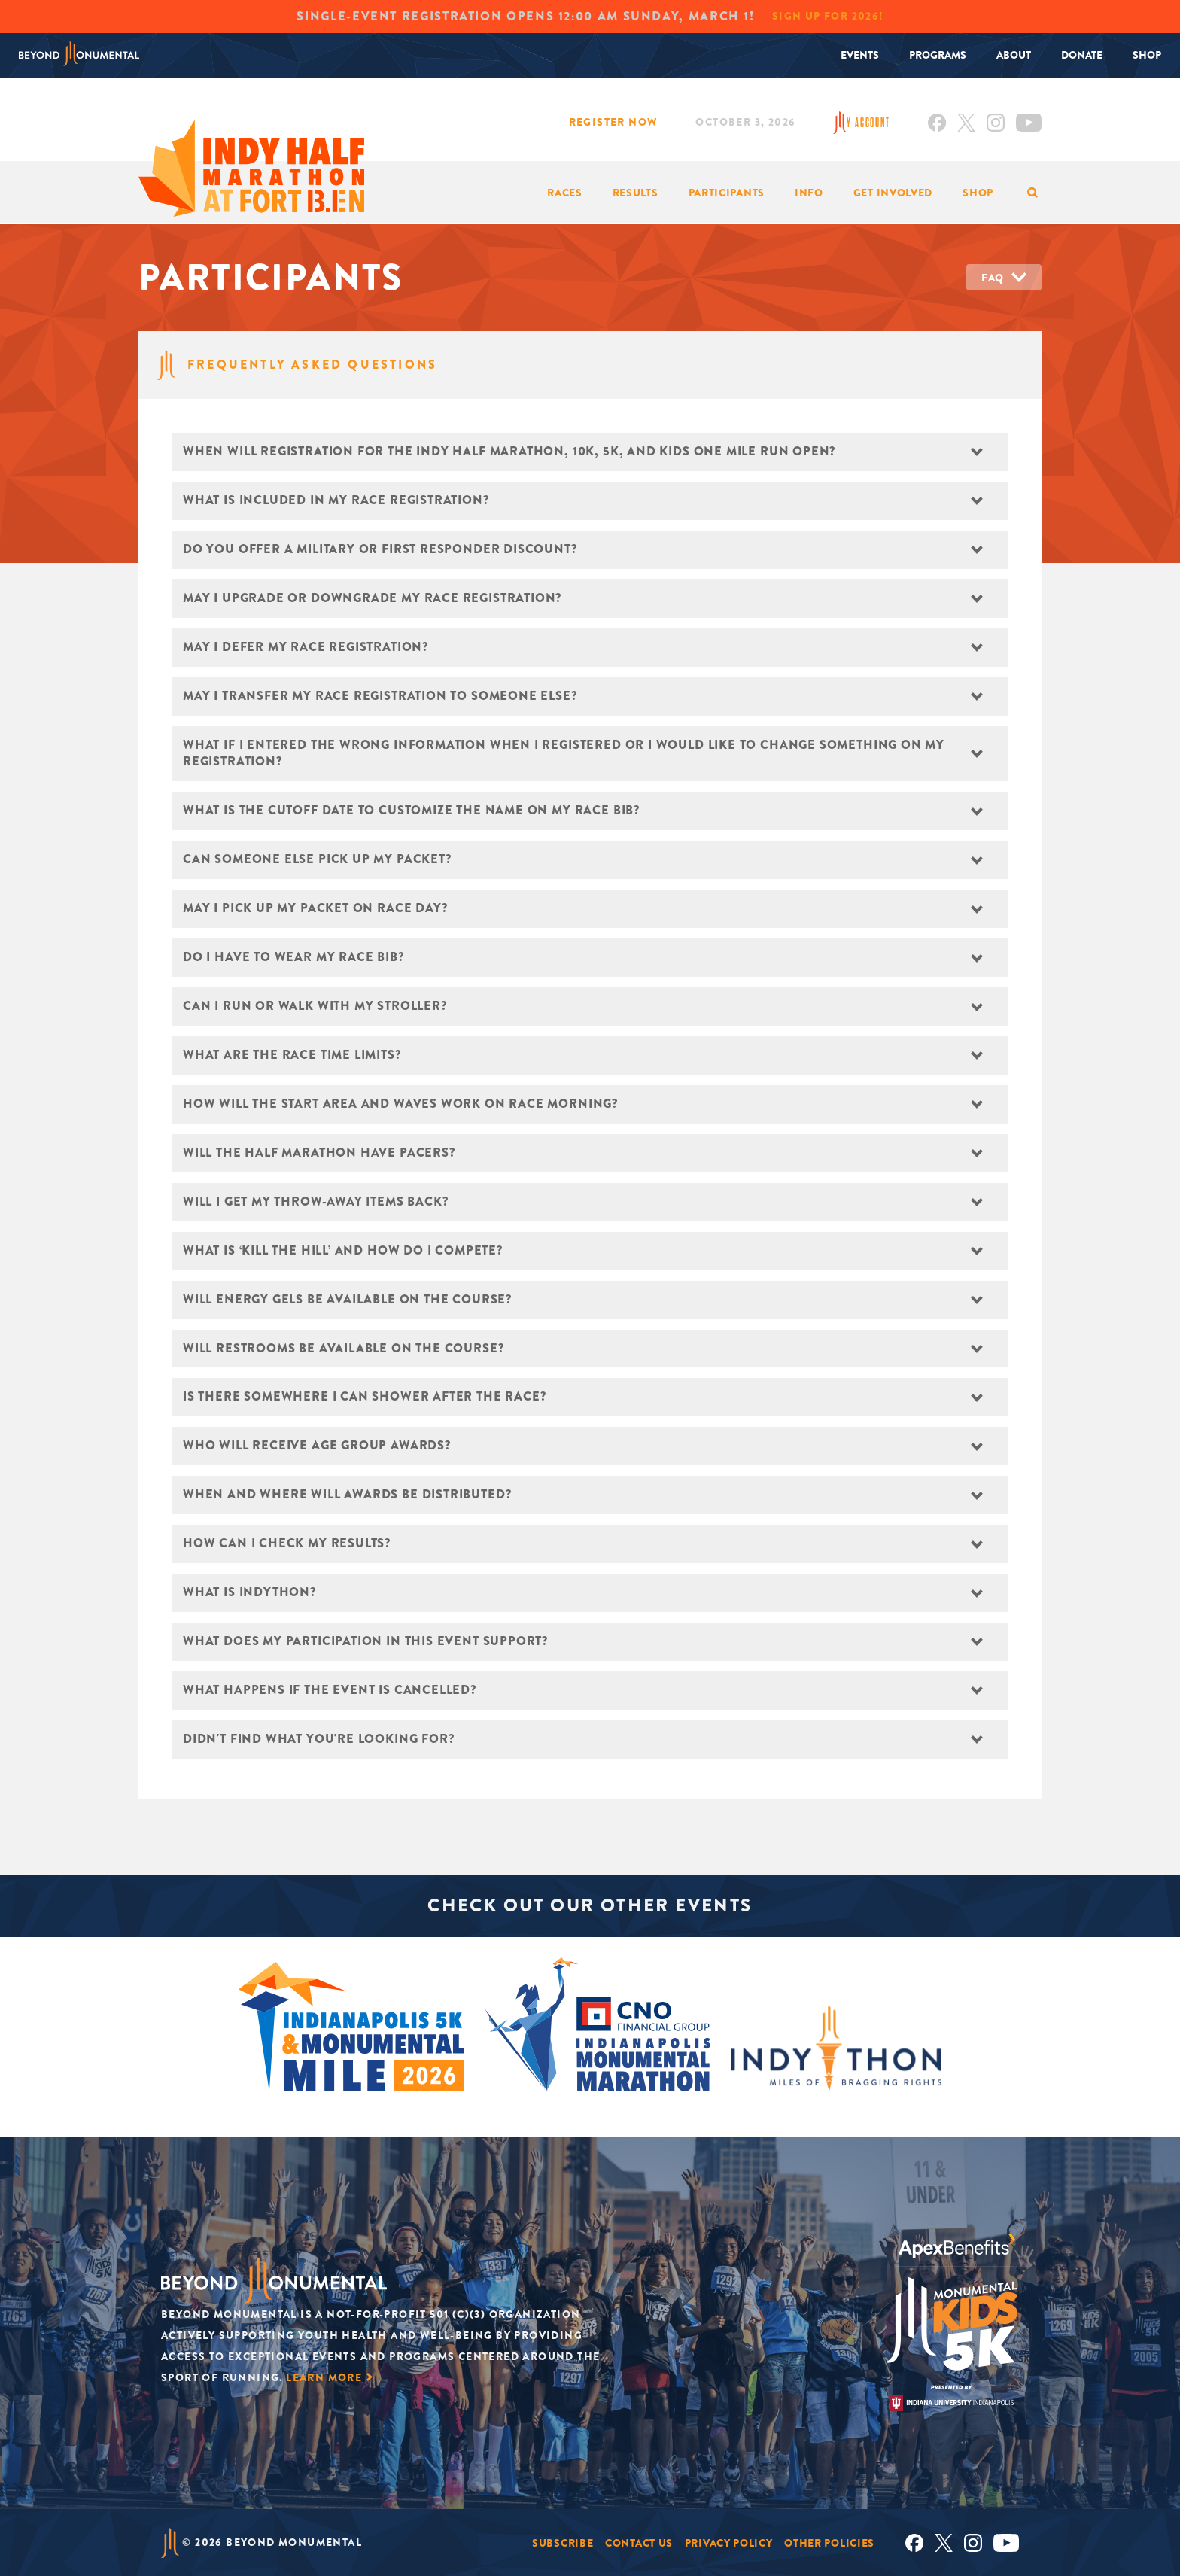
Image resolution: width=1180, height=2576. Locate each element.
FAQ (992, 277)
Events (860, 54)
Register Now (613, 121)
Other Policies (829, 2542)
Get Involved (892, 192)
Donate (1081, 54)
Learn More (324, 2377)
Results (635, 192)
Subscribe (562, 2542)
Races (564, 192)
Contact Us (639, 2542)
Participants (727, 192)
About (1013, 54)
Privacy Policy (729, 2542)
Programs (937, 54)
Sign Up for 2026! (827, 15)
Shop (1147, 54)
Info (809, 192)
